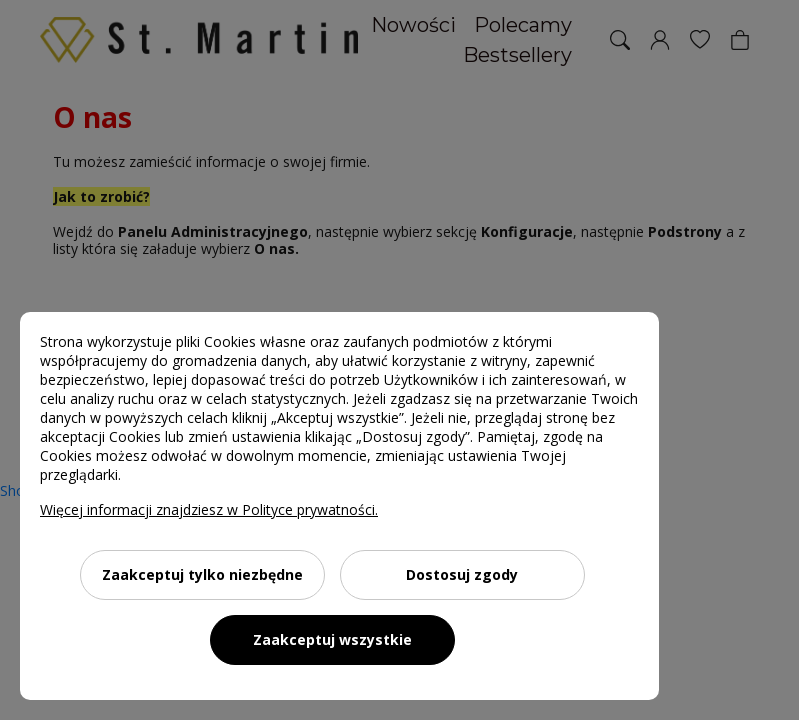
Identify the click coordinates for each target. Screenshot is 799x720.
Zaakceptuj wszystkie (332, 639)
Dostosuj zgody (462, 574)
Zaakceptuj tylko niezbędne (202, 574)
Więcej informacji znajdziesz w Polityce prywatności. (209, 509)
